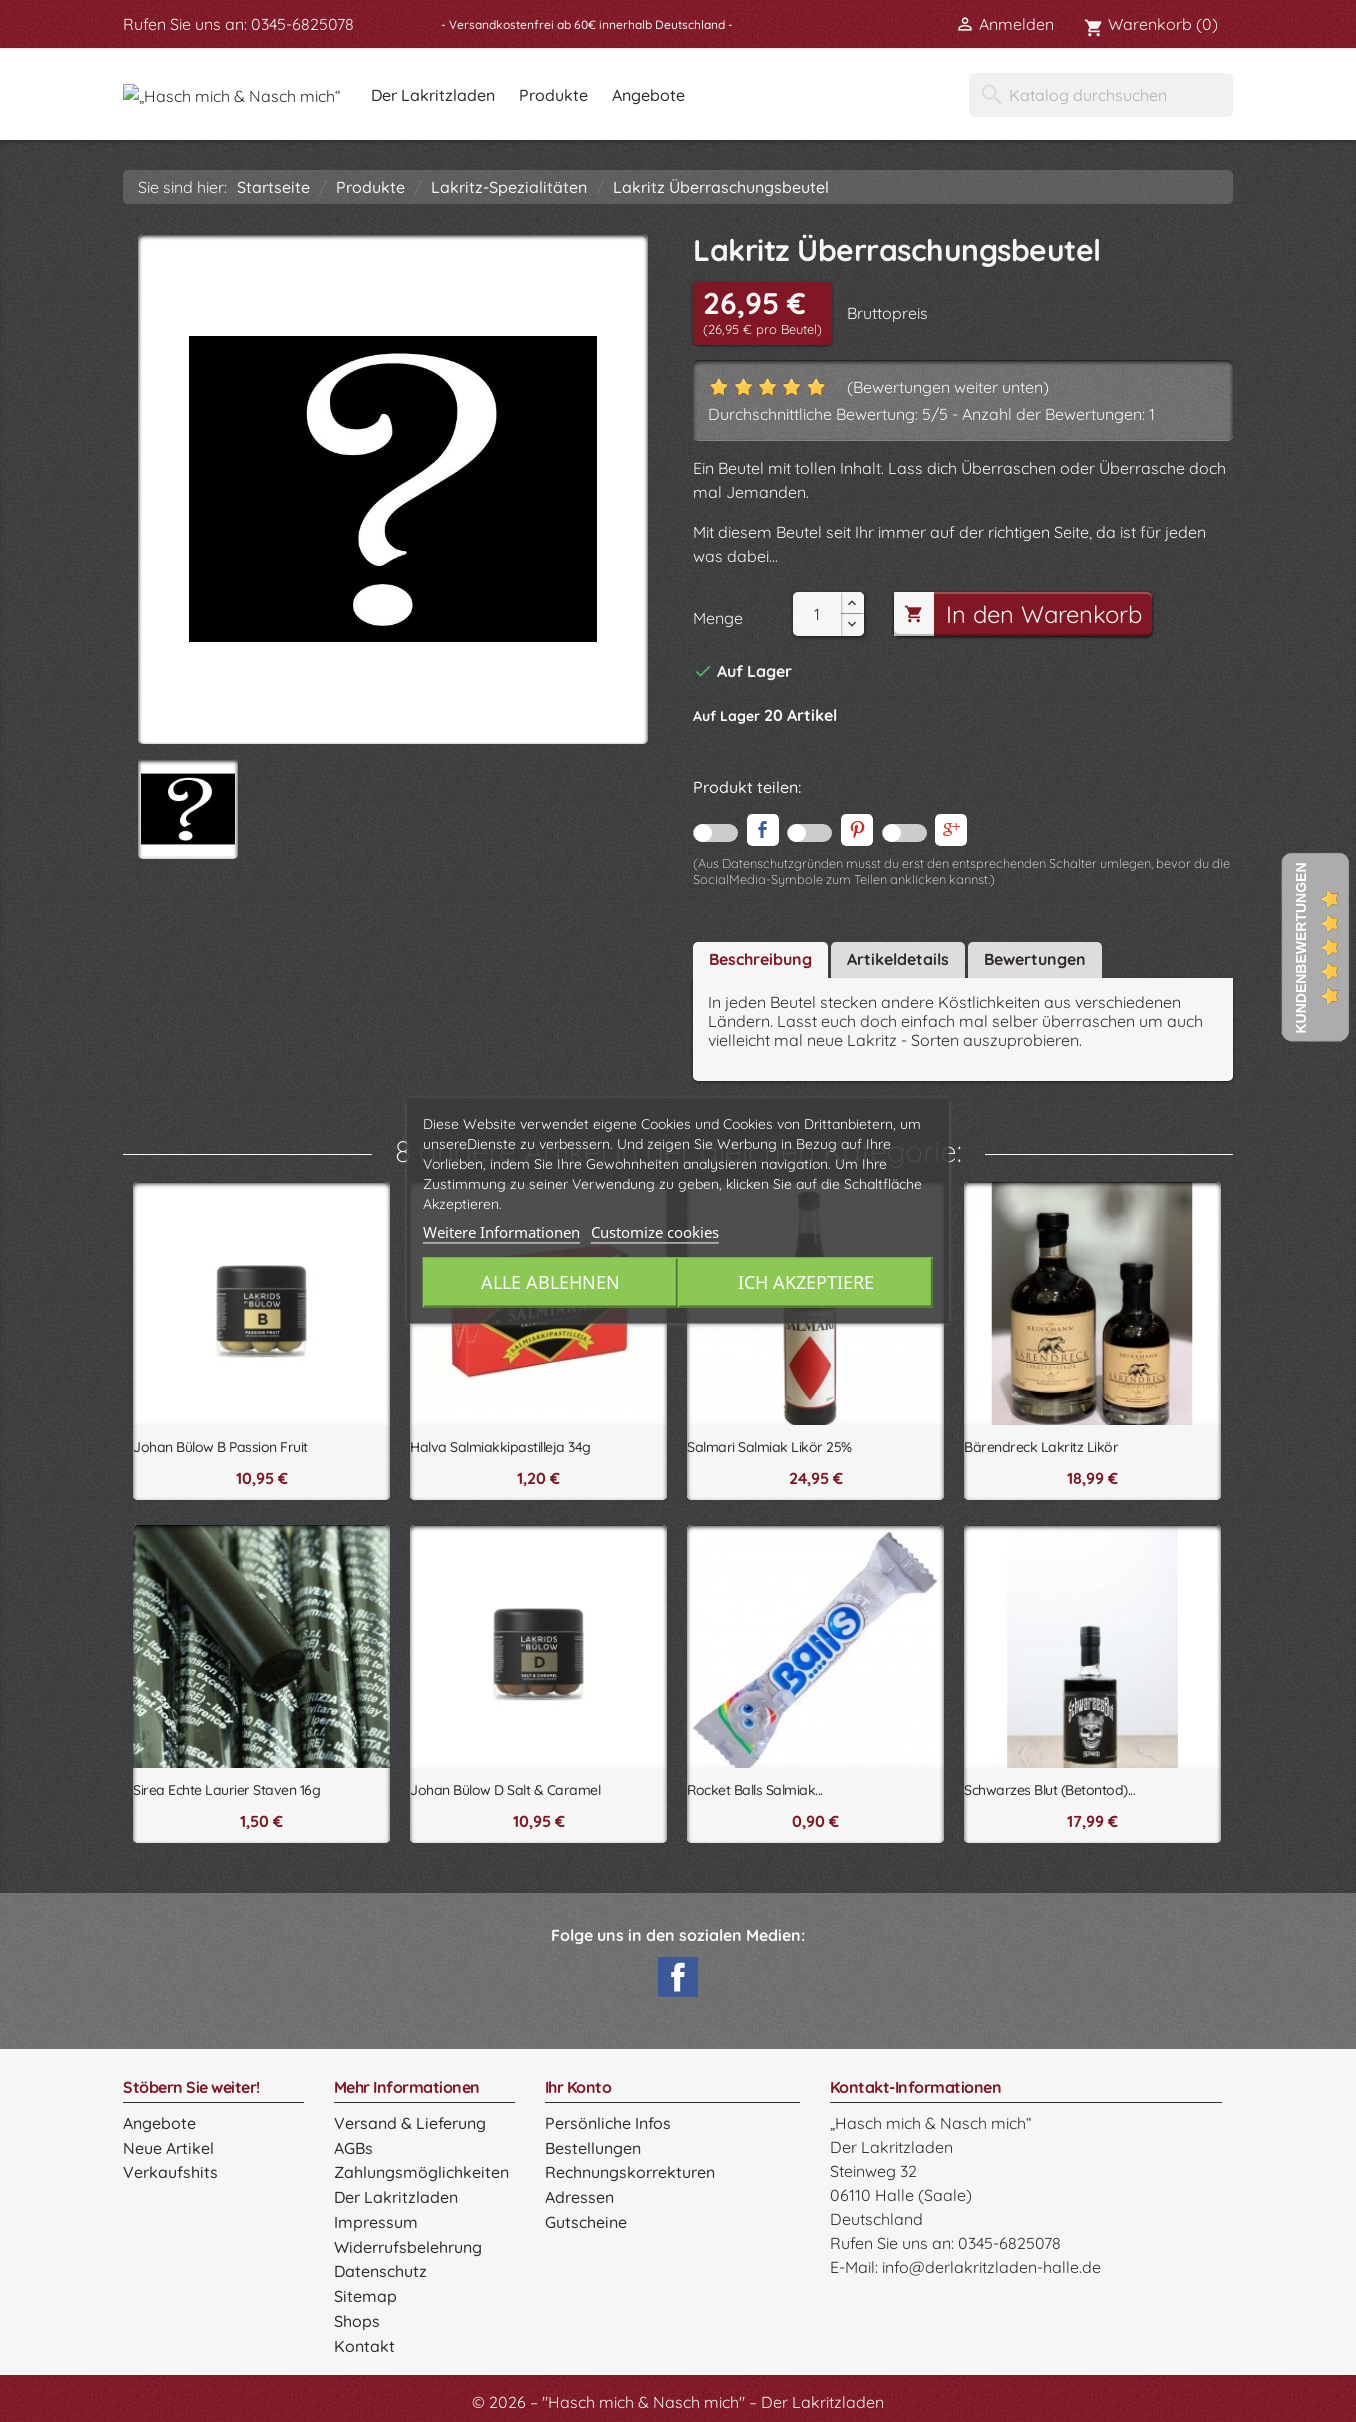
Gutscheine (585, 2219)
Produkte (668, 95)
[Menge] (817, 614)
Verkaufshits (169, 2171)
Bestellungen (592, 2147)
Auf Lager (726, 716)
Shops (357, 2315)
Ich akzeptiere (808, 1283)
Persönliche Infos (607, 2123)
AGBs (353, 2147)
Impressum (376, 2219)
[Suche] (1101, 95)
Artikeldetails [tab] (898, 959)
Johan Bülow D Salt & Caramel (505, 1790)
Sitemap (364, 2291)
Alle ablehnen (547, 1283)
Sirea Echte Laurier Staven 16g (226, 1790)
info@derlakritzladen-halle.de (991, 2267)
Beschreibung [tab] (760, 959)
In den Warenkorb (1021, 614)
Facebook (678, 1977)
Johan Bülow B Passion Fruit (220, 1447)
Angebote (763, 95)
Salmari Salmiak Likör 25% (769, 1447)
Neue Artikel (167, 2147)
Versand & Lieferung (409, 2123)
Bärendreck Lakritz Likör (1041, 1447)
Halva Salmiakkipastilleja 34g (500, 1447)
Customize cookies (655, 1233)
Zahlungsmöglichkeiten (420, 2171)
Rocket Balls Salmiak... (755, 1790)
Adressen (579, 2195)
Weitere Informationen (501, 1233)
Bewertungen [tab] (1035, 959)
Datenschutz (380, 2267)
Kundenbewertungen (1301, 947)
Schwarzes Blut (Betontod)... (1049, 1790)
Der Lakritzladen (548, 95)
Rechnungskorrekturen (629, 2171)
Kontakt (363, 2339)
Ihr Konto (578, 2087)
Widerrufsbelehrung (407, 2243)
